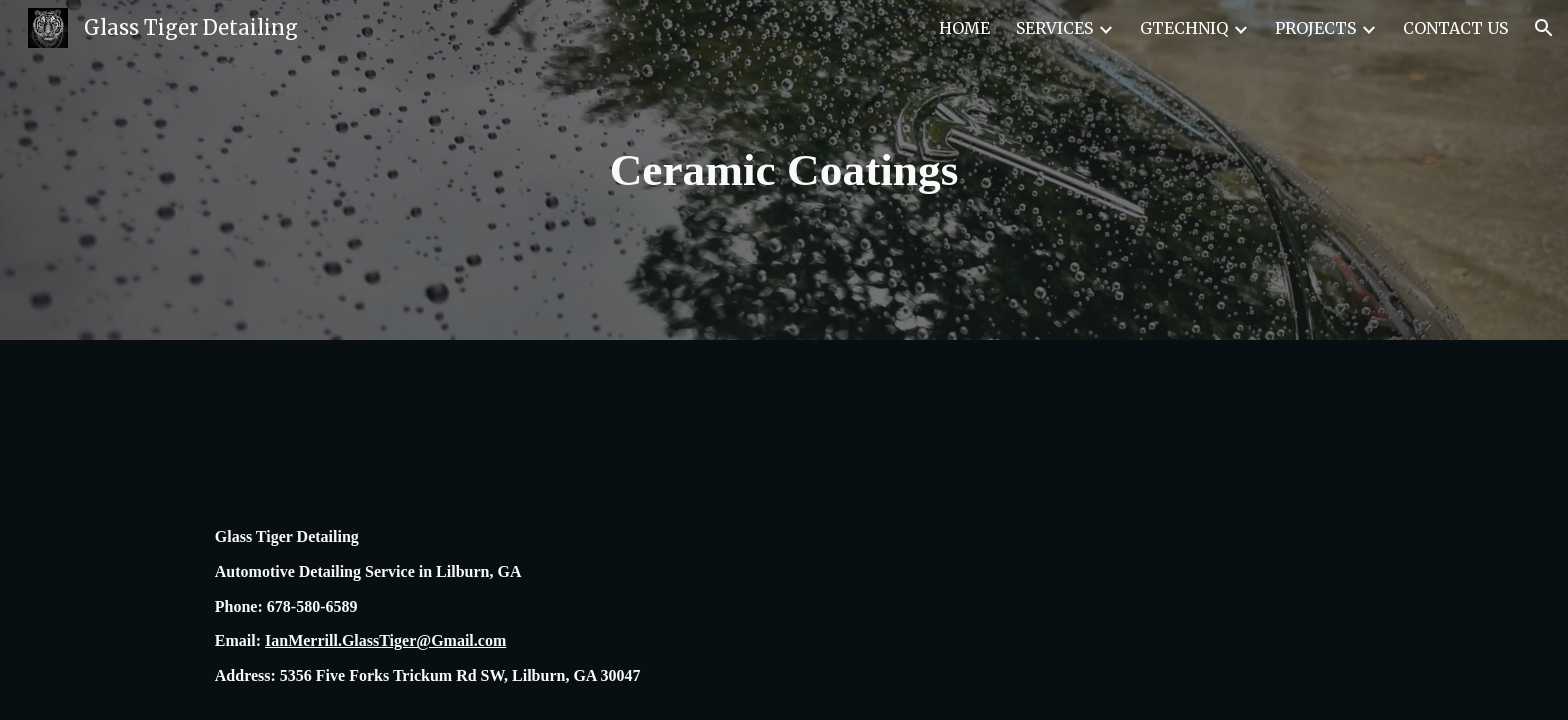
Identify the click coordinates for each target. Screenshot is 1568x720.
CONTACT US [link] (1455, 28)
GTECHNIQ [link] (1184, 28)
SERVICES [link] (1054, 28)
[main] (784, 170)
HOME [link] (964, 28)
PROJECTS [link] (1315, 28)
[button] (1544, 28)
